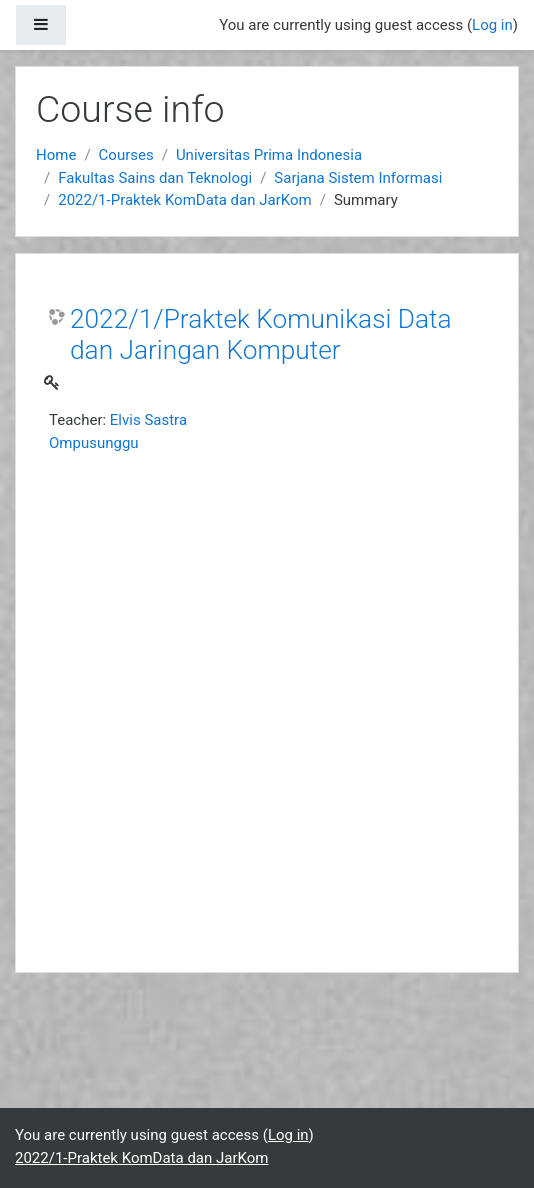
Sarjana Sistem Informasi (358, 178)
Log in (492, 25)
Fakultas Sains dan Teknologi (155, 178)
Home (56, 155)
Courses (126, 155)
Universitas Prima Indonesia (269, 155)
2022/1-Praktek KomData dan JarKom (184, 200)
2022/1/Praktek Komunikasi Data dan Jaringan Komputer (261, 335)
